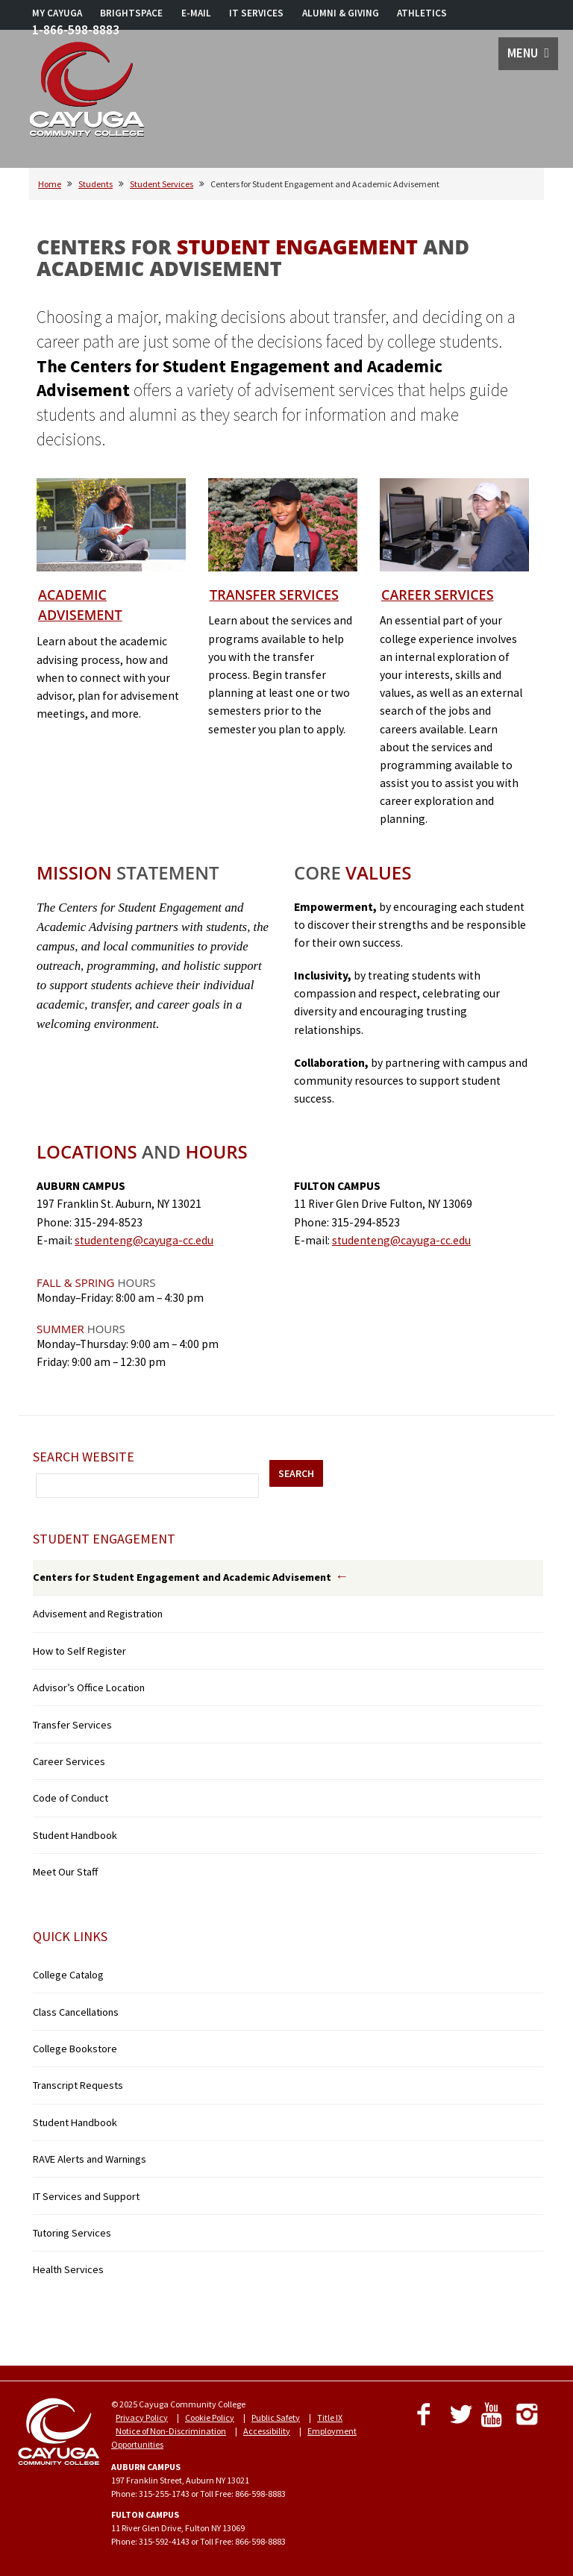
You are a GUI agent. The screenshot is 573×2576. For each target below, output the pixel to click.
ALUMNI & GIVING (340, 13)
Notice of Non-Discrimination (171, 2430)
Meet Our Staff (65, 1871)
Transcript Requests (78, 2085)
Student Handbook (75, 1835)
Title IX (329, 2417)
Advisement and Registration (98, 1613)
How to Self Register (79, 1651)
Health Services (68, 2269)
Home (49, 183)
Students (95, 183)
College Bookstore (75, 2048)
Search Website (83, 1456)
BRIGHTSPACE (131, 13)
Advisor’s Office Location (89, 1687)
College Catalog (68, 1974)
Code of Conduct (70, 1798)
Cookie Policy (209, 2417)
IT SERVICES (256, 13)
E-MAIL (196, 13)
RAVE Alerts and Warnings (89, 2159)
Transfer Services (274, 595)
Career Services (437, 595)
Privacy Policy (142, 2417)
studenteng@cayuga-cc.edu (144, 1240)
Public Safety (275, 2417)
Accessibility (266, 2430)
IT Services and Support (86, 2196)
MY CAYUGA (57, 13)
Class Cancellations (76, 2012)
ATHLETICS (422, 13)
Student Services (161, 183)
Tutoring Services (72, 2233)
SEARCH (296, 1473)
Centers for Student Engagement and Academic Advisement (182, 1577)
